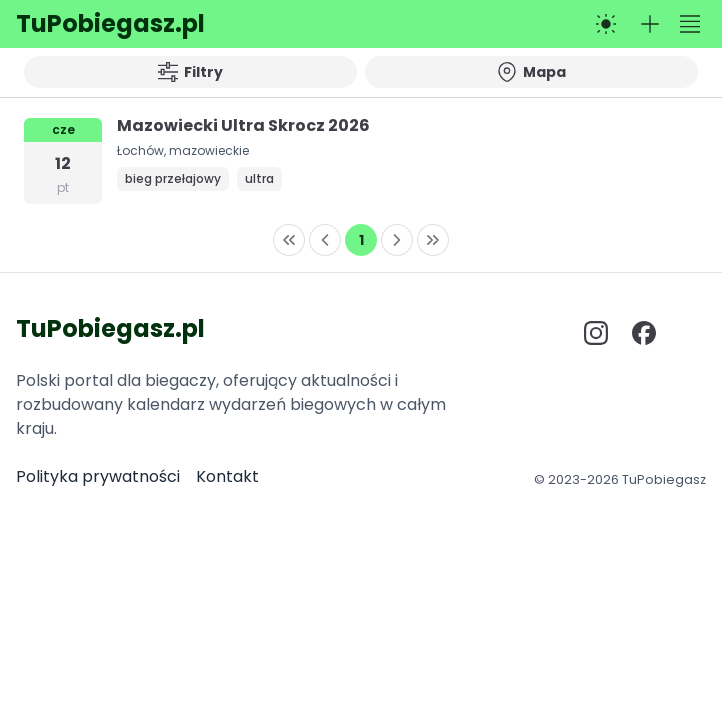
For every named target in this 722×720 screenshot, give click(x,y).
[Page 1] (361, 240)
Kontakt (227, 476)
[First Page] (289, 240)
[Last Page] (433, 240)
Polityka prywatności (98, 476)
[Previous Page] (325, 240)
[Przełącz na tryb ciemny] (606, 24)
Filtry (190, 72)
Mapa (531, 72)
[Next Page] (397, 240)
